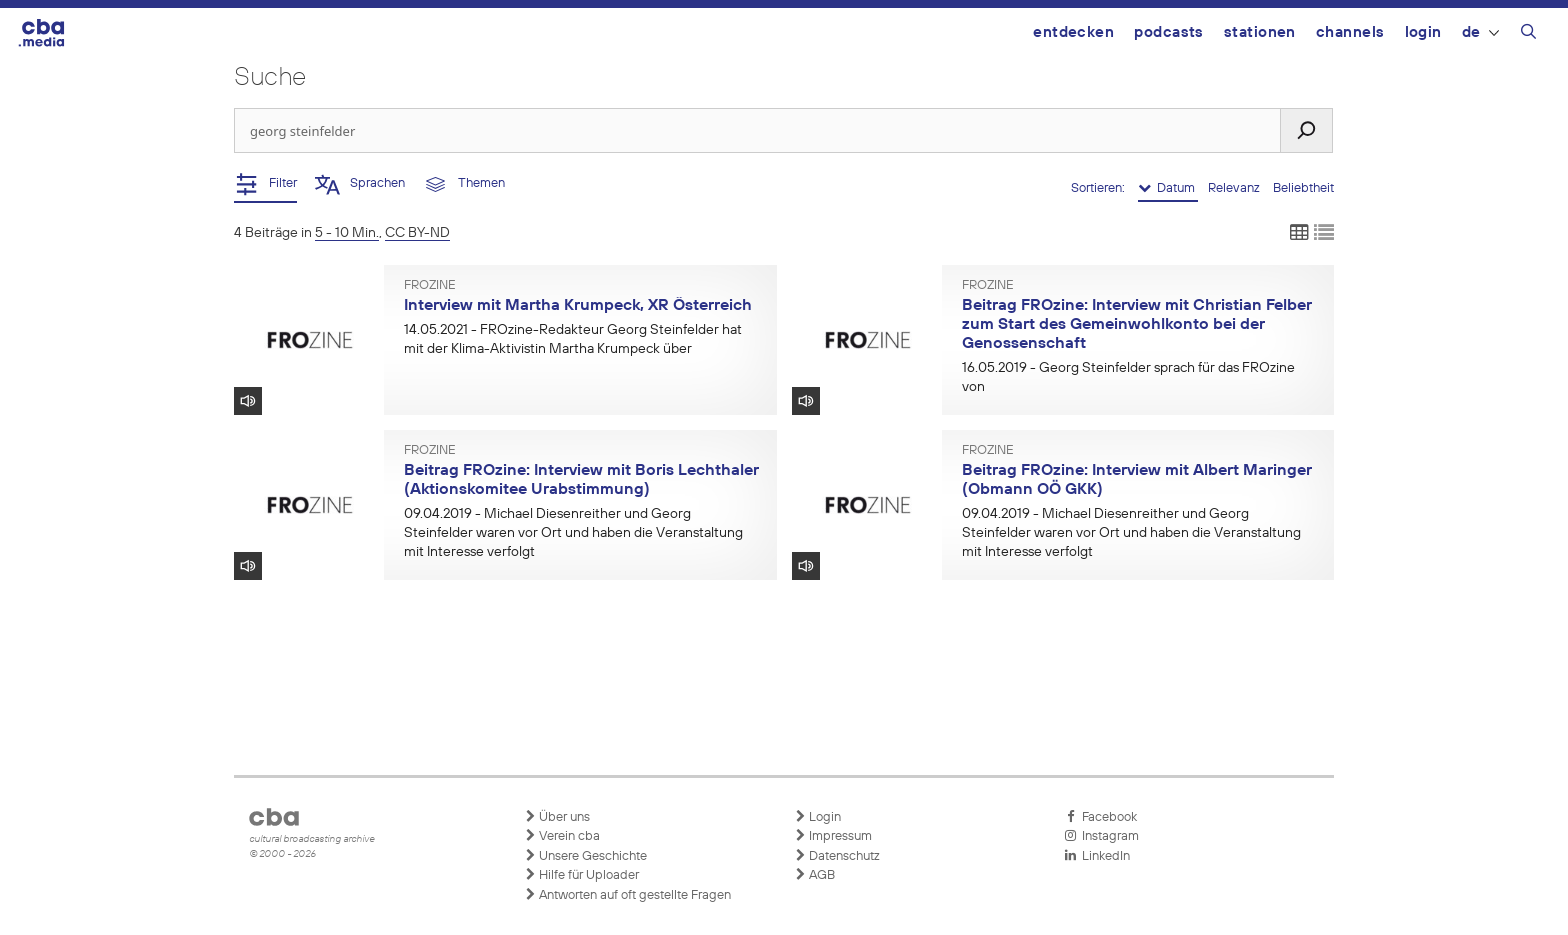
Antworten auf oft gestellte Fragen (627, 895)
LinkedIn (1097, 856)
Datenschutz (837, 856)
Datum (1168, 188)
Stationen (1260, 32)
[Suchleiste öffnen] (1528, 35)
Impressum (833, 836)
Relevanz (1235, 188)
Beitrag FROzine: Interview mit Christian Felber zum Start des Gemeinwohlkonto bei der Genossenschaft (1137, 324)
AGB (814, 875)
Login (1423, 32)
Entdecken (1073, 32)
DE (1480, 32)
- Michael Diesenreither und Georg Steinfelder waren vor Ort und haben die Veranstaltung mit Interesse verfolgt (573, 533)
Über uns (557, 817)
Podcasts (1169, 32)
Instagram (1101, 836)
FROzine (430, 286)
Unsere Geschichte (585, 856)
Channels (1350, 32)
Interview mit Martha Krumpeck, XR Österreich (578, 306)
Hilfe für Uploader (581, 875)
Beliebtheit (1303, 188)
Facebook (1100, 817)
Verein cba (562, 836)
